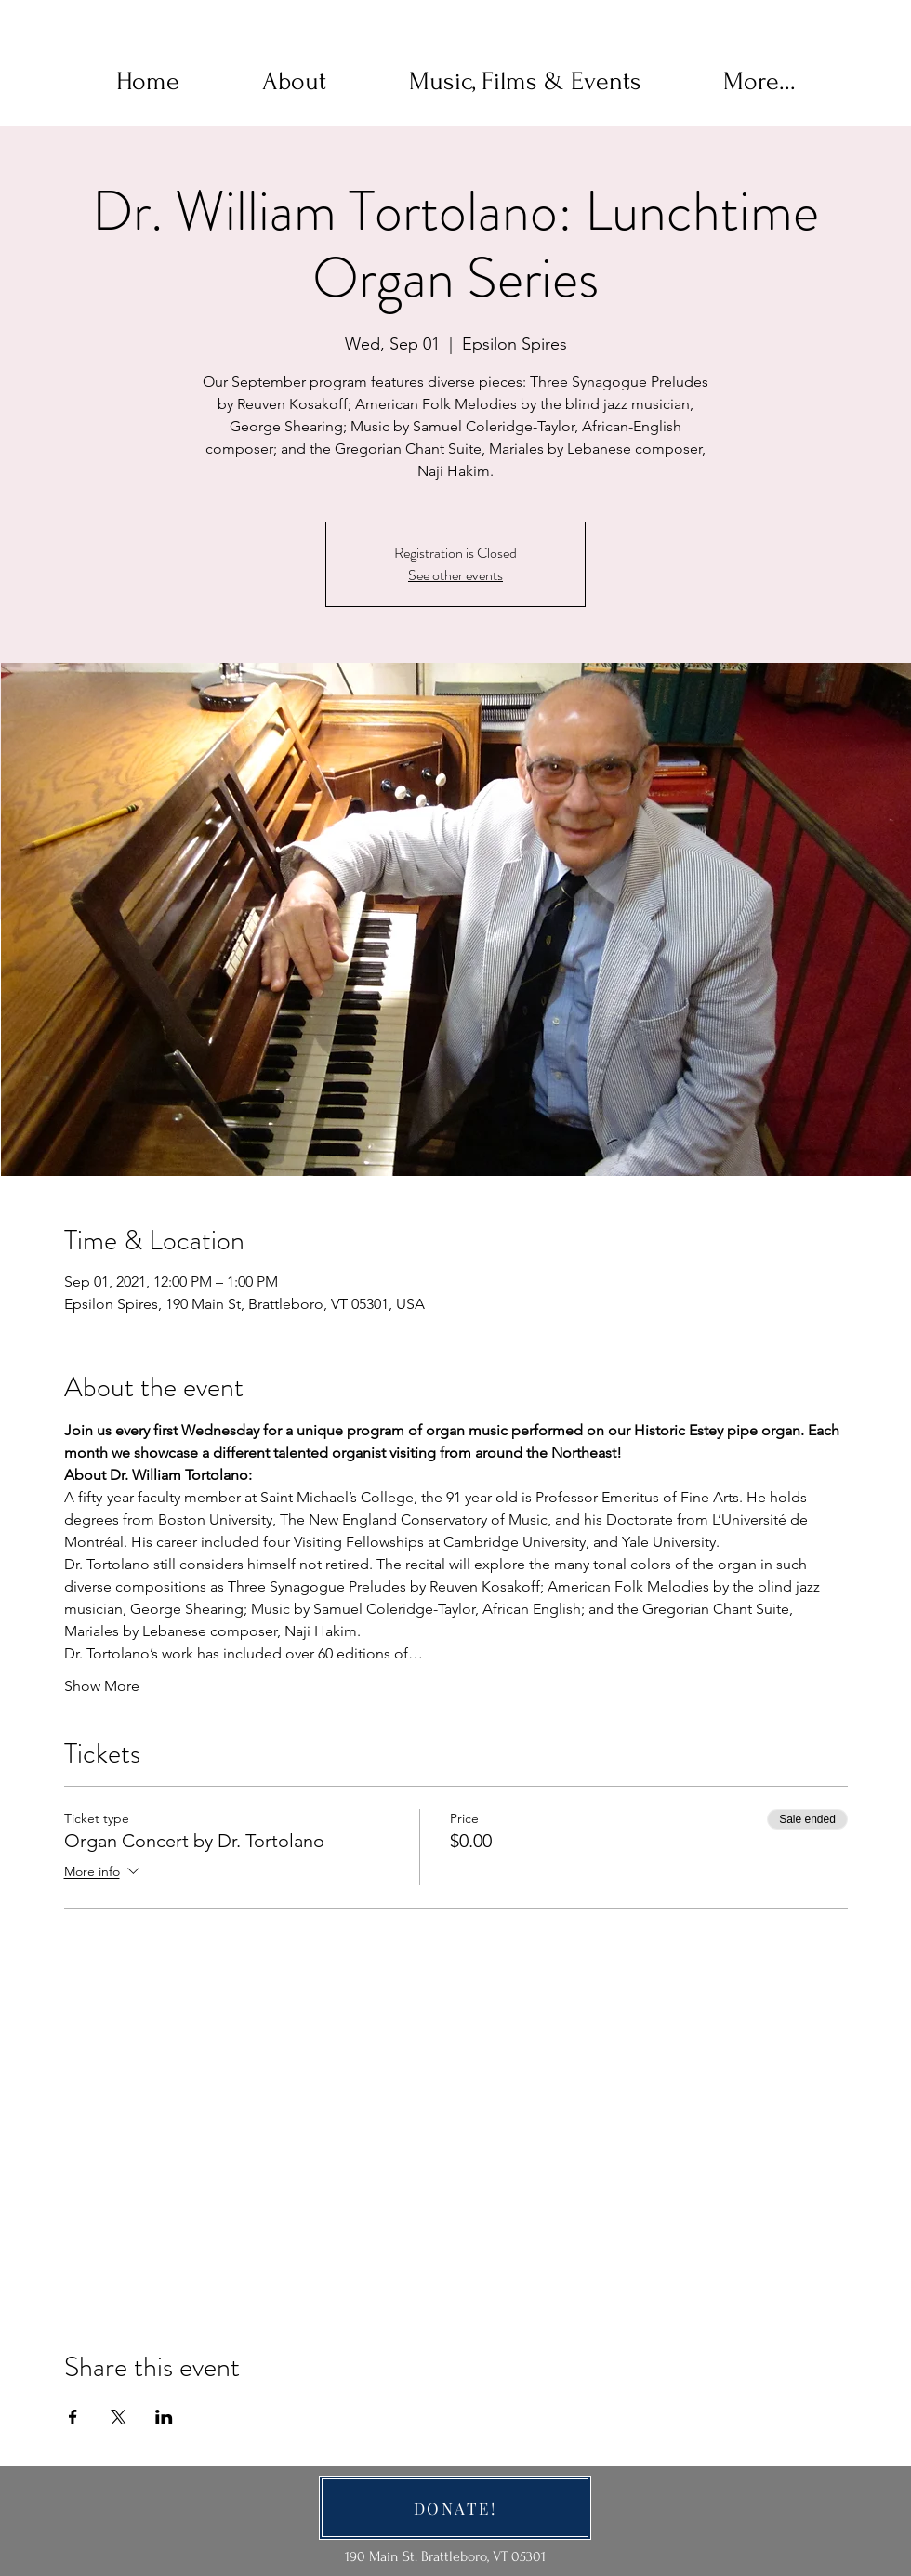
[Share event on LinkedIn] (164, 2417)
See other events (455, 575)
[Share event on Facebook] (73, 2417)
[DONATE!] (455, 2508)
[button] (293, 81)
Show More (101, 1686)
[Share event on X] (118, 2417)
